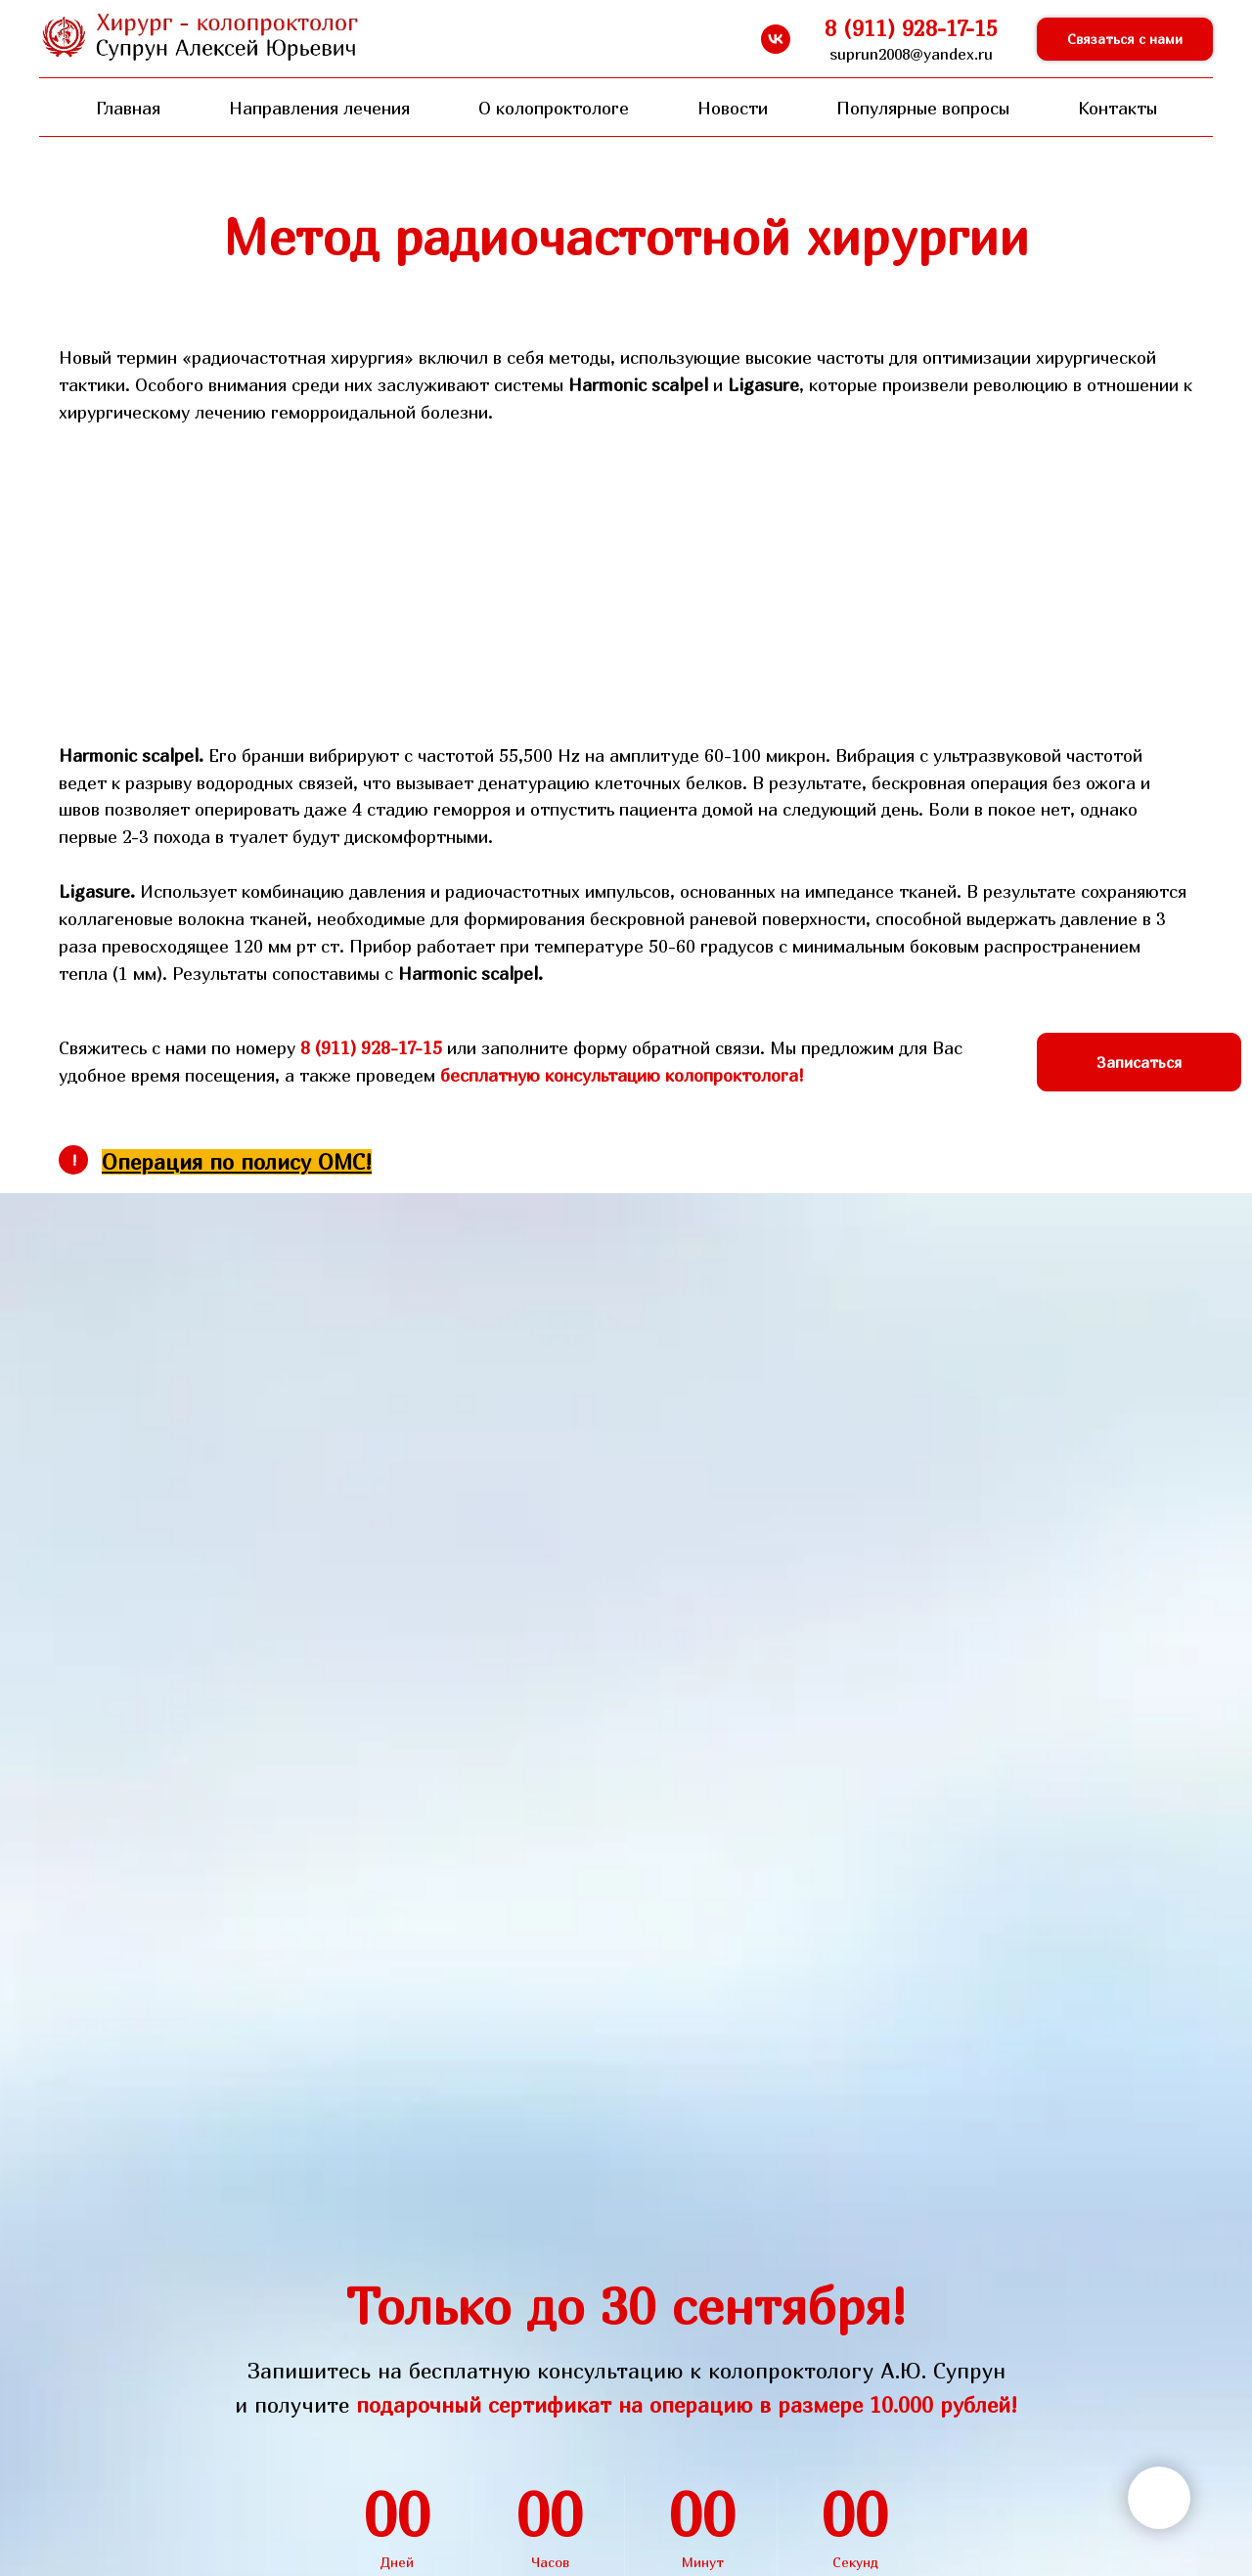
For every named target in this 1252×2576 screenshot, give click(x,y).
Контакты (1117, 108)
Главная (128, 108)
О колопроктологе (553, 108)
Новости (732, 108)
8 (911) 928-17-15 (371, 1048)
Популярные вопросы (922, 108)
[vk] (775, 39)
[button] (1125, 40)
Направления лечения (319, 108)
